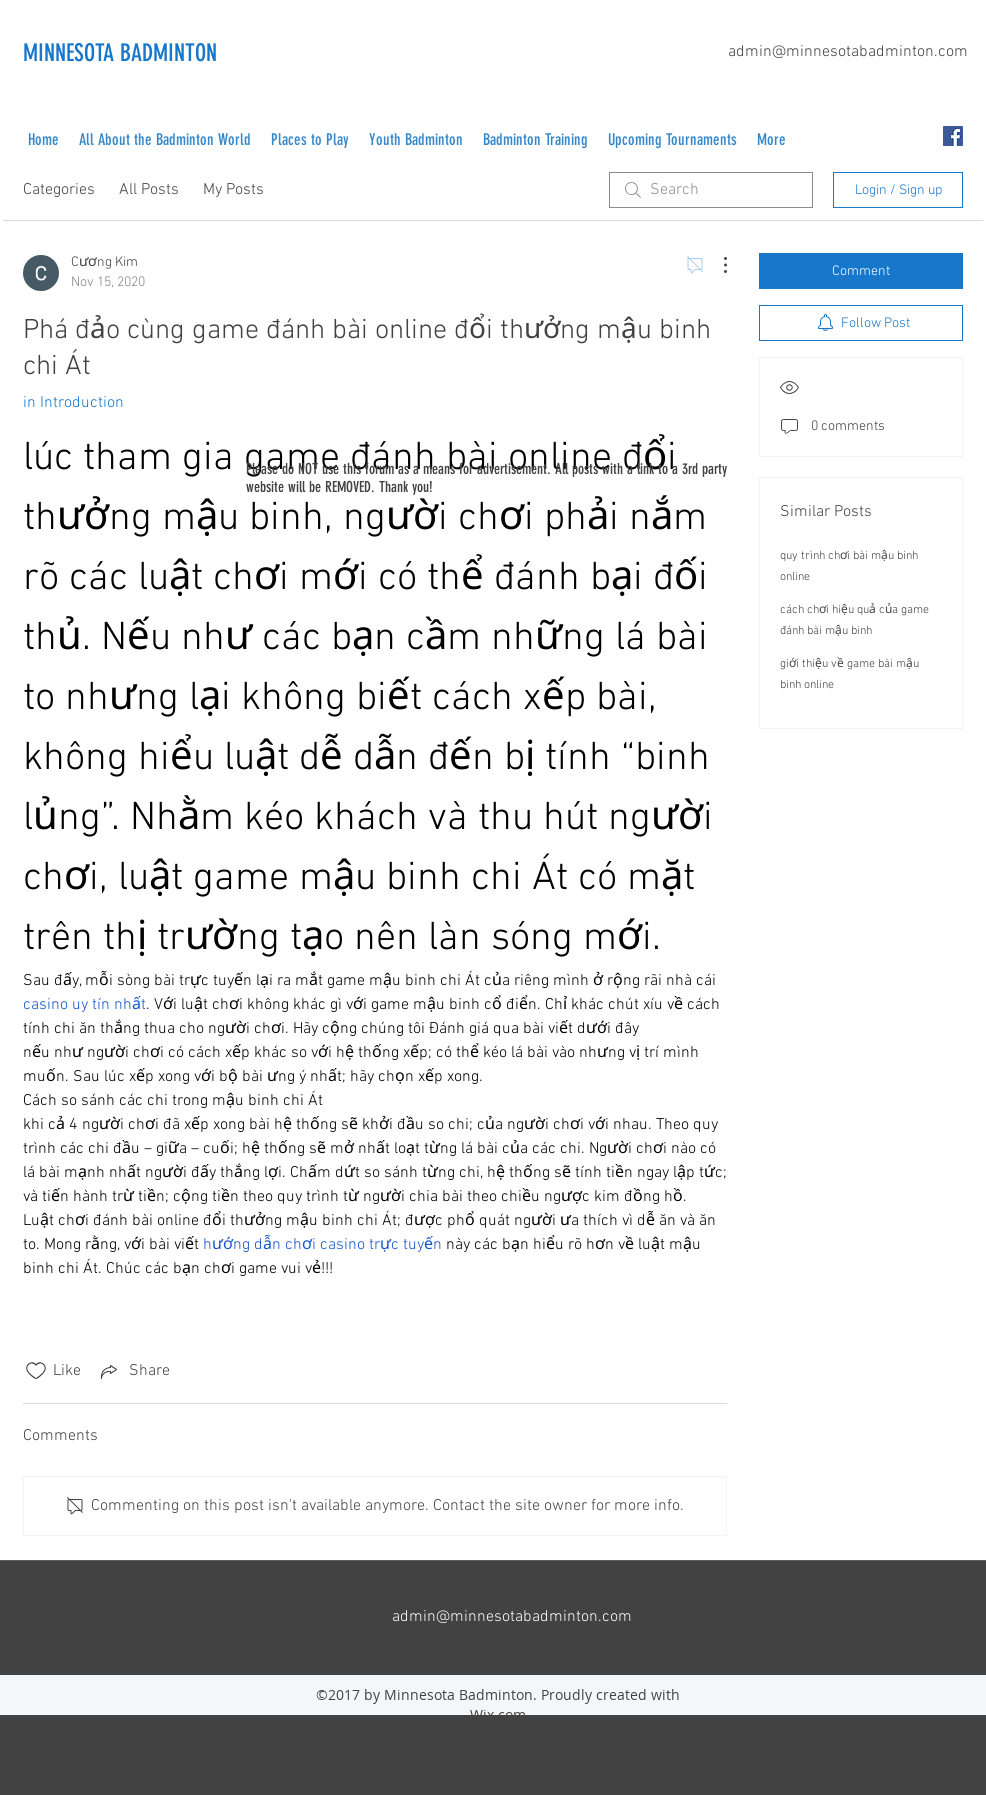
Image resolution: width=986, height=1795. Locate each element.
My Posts (233, 190)
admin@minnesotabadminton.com (848, 52)
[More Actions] (715, 265)
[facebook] (953, 136)
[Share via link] (133, 1371)
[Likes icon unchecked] (36, 1371)
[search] (711, 190)
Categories (59, 190)
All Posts (149, 190)
